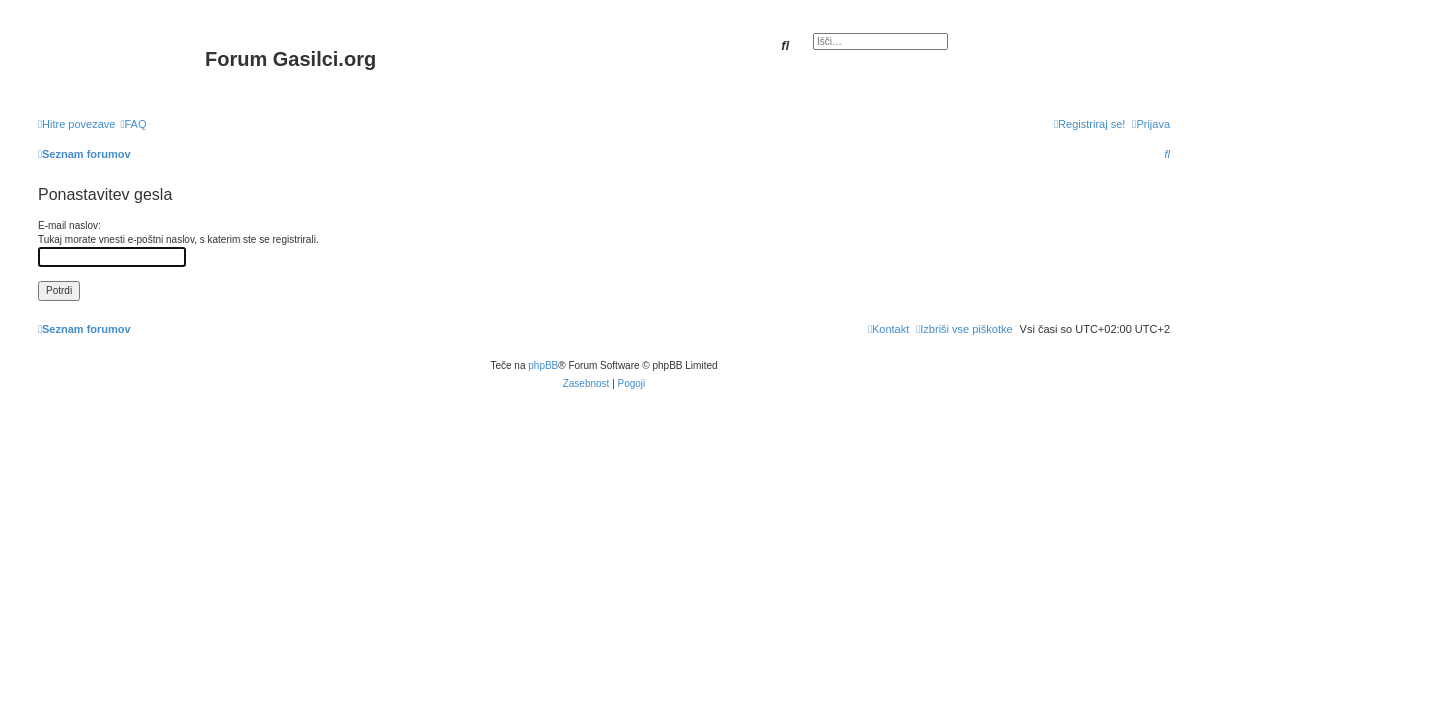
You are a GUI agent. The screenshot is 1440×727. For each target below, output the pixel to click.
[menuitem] (133, 124)
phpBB (543, 365)
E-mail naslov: (69, 225)
